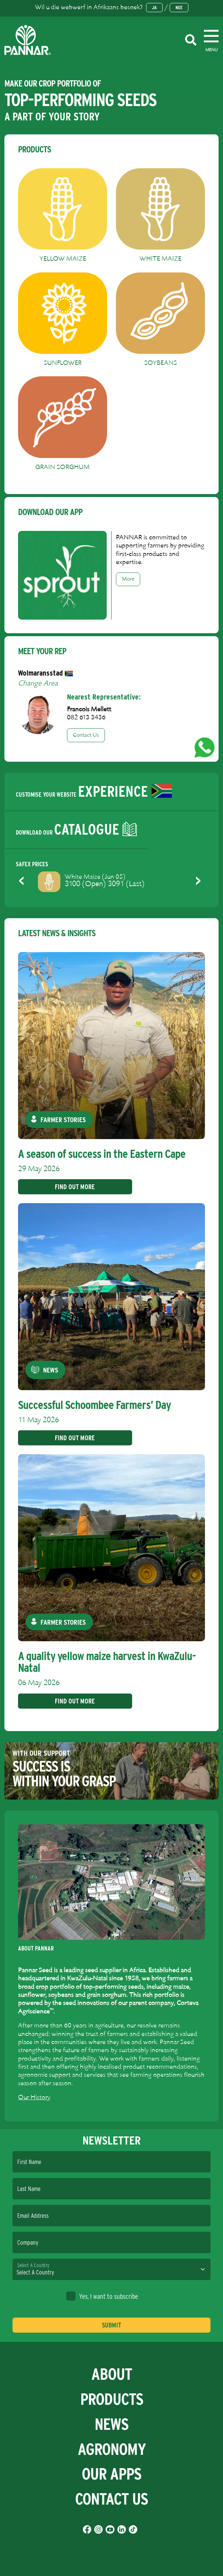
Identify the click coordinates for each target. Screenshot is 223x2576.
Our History (34, 2097)
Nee (179, 7)
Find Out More (75, 1187)
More (128, 579)
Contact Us (86, 735)
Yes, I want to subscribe (102, 2296)
